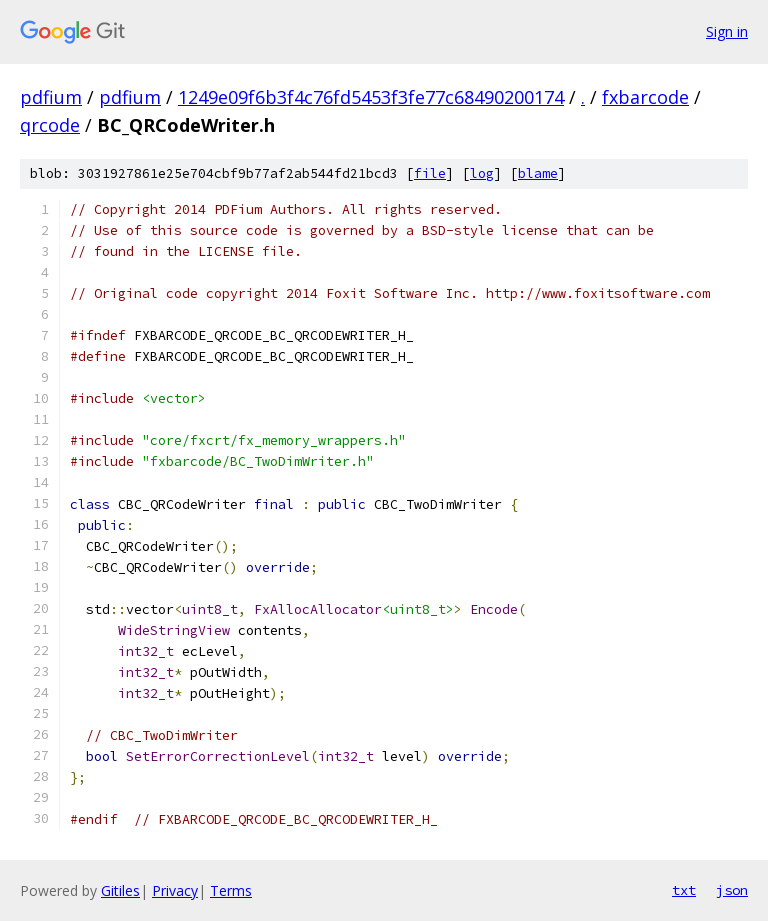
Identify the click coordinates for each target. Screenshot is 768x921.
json (732, 890)
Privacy (175, 890)
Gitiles (120, 890)
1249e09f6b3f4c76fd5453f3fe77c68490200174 (371, 97)
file (430, 173)
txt (684, 890)
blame (538, 173)
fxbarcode (645, 97)
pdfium (51, 97)
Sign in (727, 31)
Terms (231, 890)
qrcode (50, 125)
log (482, 173)
